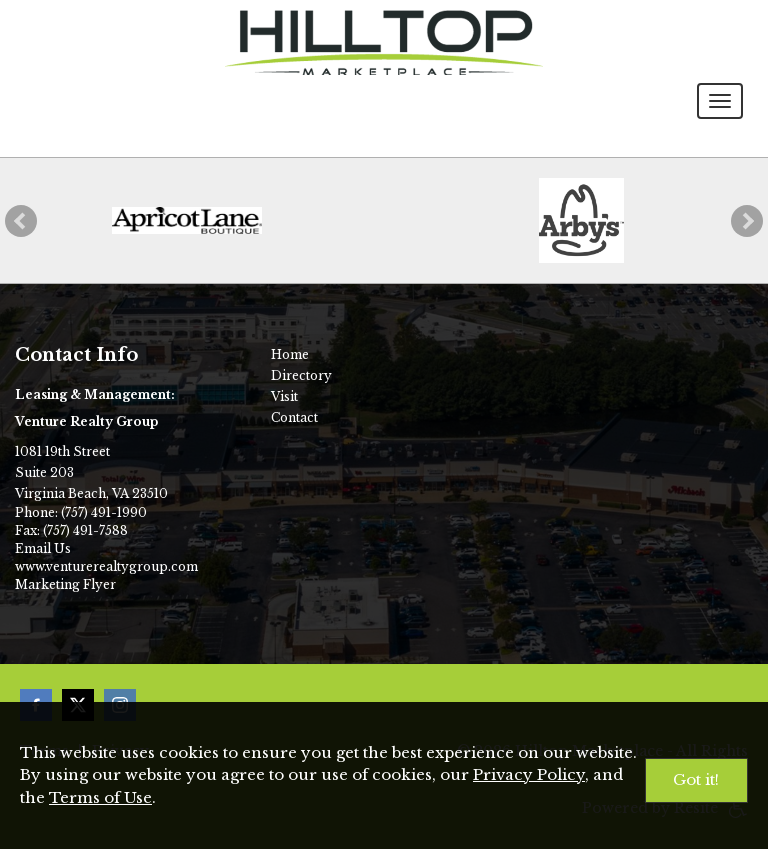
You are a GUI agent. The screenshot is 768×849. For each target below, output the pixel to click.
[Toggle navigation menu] (720, 101)
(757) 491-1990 (104, 512)
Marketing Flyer (65, 584)
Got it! (696, 779)
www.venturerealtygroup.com (106, 566)
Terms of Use (100, 797)
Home (290, 354)
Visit (284, 396)
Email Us (43, 548)
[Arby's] (581, 220)
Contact (294, 417)
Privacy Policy (529, 774)
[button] (21, 221)
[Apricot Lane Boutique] (187, 220)
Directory (301, 375)
